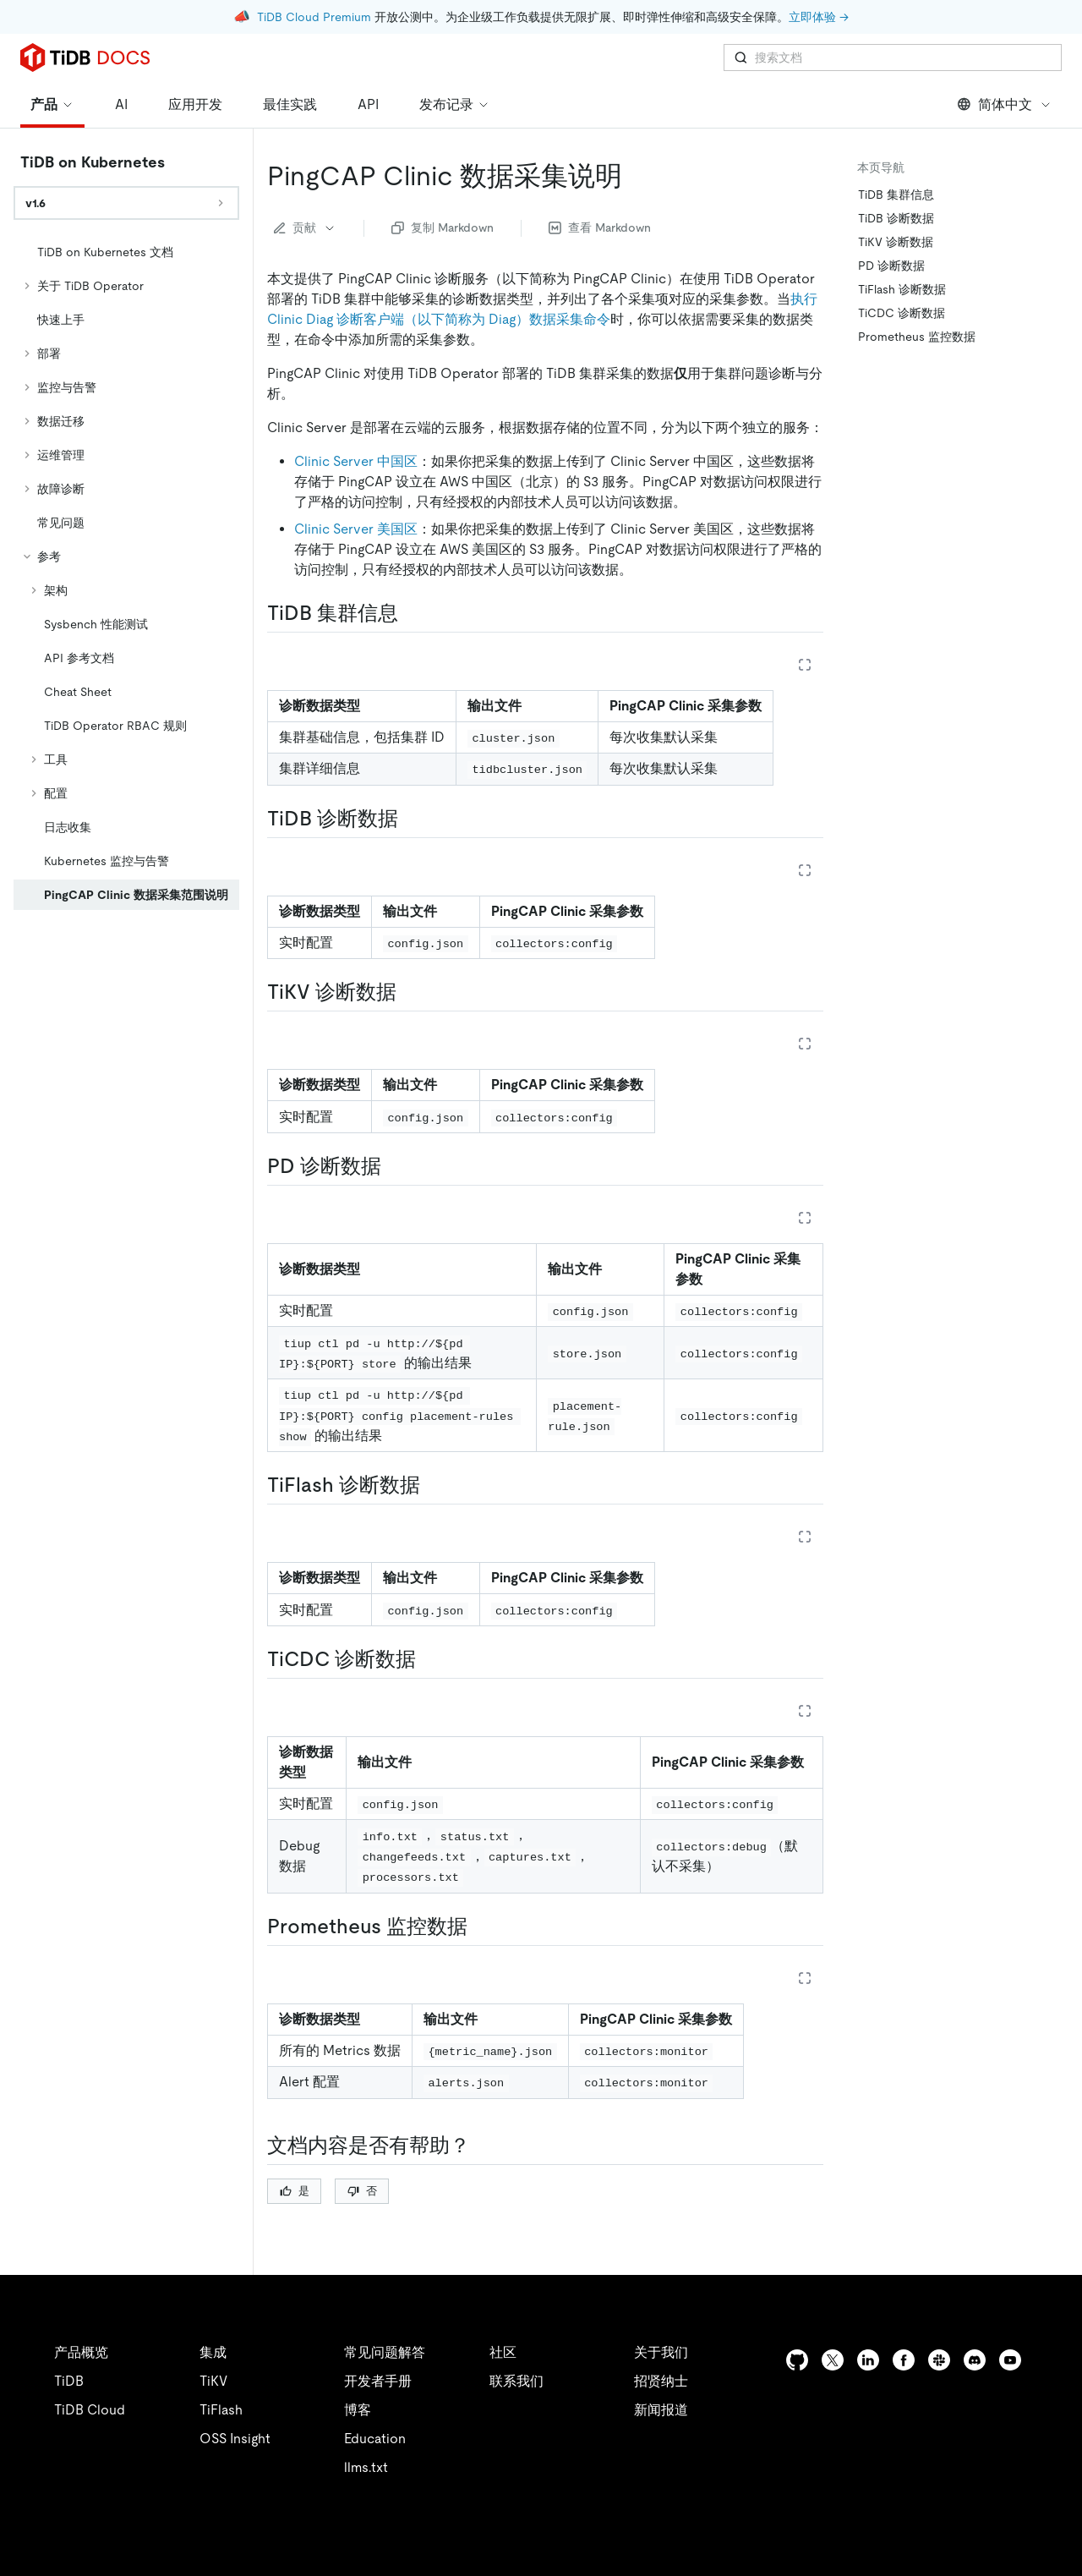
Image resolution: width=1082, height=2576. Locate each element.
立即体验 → (819, 17)
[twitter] (832, 2360)
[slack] (939, 2360)
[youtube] (1010, 2360)
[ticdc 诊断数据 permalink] (429, 1659)
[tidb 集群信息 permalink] (412, 613)
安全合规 (422, 2542)
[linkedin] (868, 2360)
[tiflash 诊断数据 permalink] (434, 1485)
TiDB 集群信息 (896, 194)
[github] (797, 2360)
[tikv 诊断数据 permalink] (410, 992)
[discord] (974, 2360)
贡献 (305, 227)
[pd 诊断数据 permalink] (395, 1166)
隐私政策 (348, 2542)
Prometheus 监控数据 (916, 336)
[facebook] (903, 2360)
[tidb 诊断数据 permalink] (412, 818)
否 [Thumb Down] (362, 2190)
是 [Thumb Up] (294, 2190)
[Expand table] (804, 664)
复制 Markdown (442, 227)
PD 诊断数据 (891, 265)
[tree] (126, 575)
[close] (1049, 2479)
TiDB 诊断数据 (896, 218)
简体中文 (1004, 104)
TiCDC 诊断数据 (901, 313)
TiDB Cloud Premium (314, 17)
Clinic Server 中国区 (356, 461)
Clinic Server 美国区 (356, 529)
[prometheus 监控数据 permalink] (481, 1926)
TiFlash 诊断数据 (902, 289)
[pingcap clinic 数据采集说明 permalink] (636, 175)
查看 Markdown (600, 227)
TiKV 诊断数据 (895, 242)
